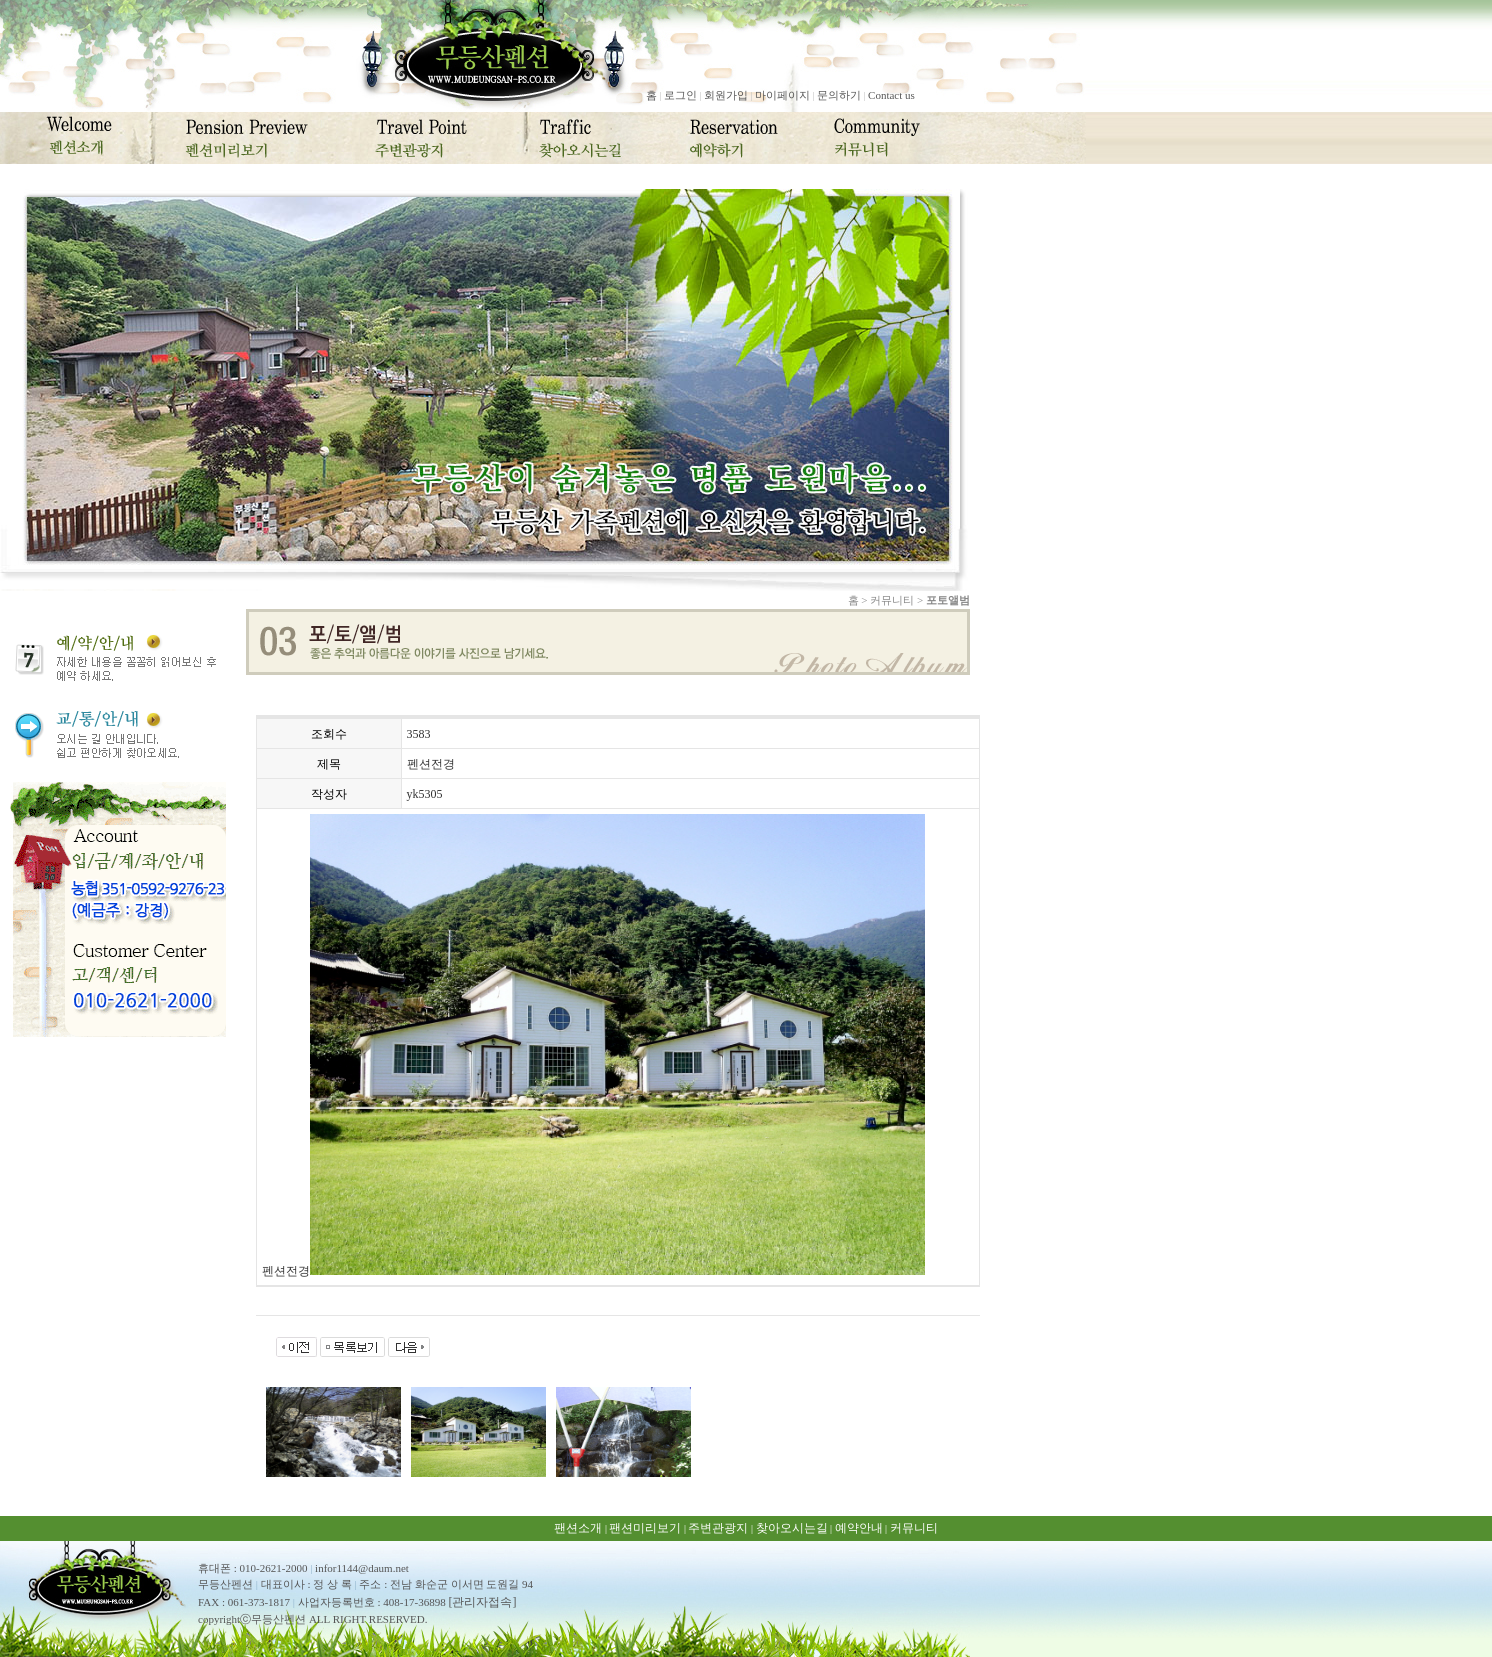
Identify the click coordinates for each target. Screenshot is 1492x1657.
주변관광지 (718, 1528)
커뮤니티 (914, 1528)
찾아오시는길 (792, 1528)
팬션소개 (578, 1528)
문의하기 (839, 95)
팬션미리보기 (645, 1528)
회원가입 (726, 95)
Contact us (891, 95)
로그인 (680, 95)
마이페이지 (782, 95)
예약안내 (859, 1528)
